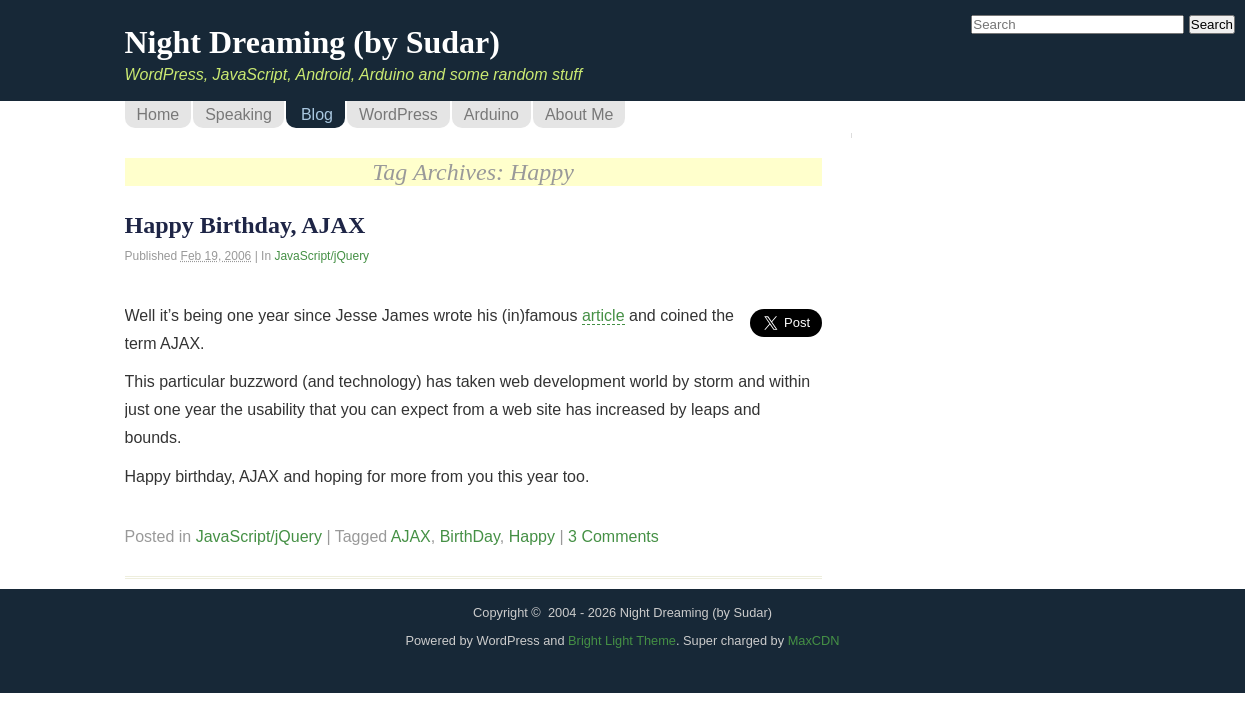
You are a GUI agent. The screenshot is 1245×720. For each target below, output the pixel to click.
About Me (579, 114)
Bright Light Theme (622, 640)
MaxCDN (814, 640)
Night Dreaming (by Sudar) (312, 42)
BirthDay (470, 536)
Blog (317, 114)
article (603, 315)
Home (158, 114)
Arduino (491, 114)
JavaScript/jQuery (321, 256)
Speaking (238, 114)
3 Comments (613, 536)
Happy (532, 536)
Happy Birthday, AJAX (245, 225)
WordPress (398, 114)
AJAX (411, 536)
